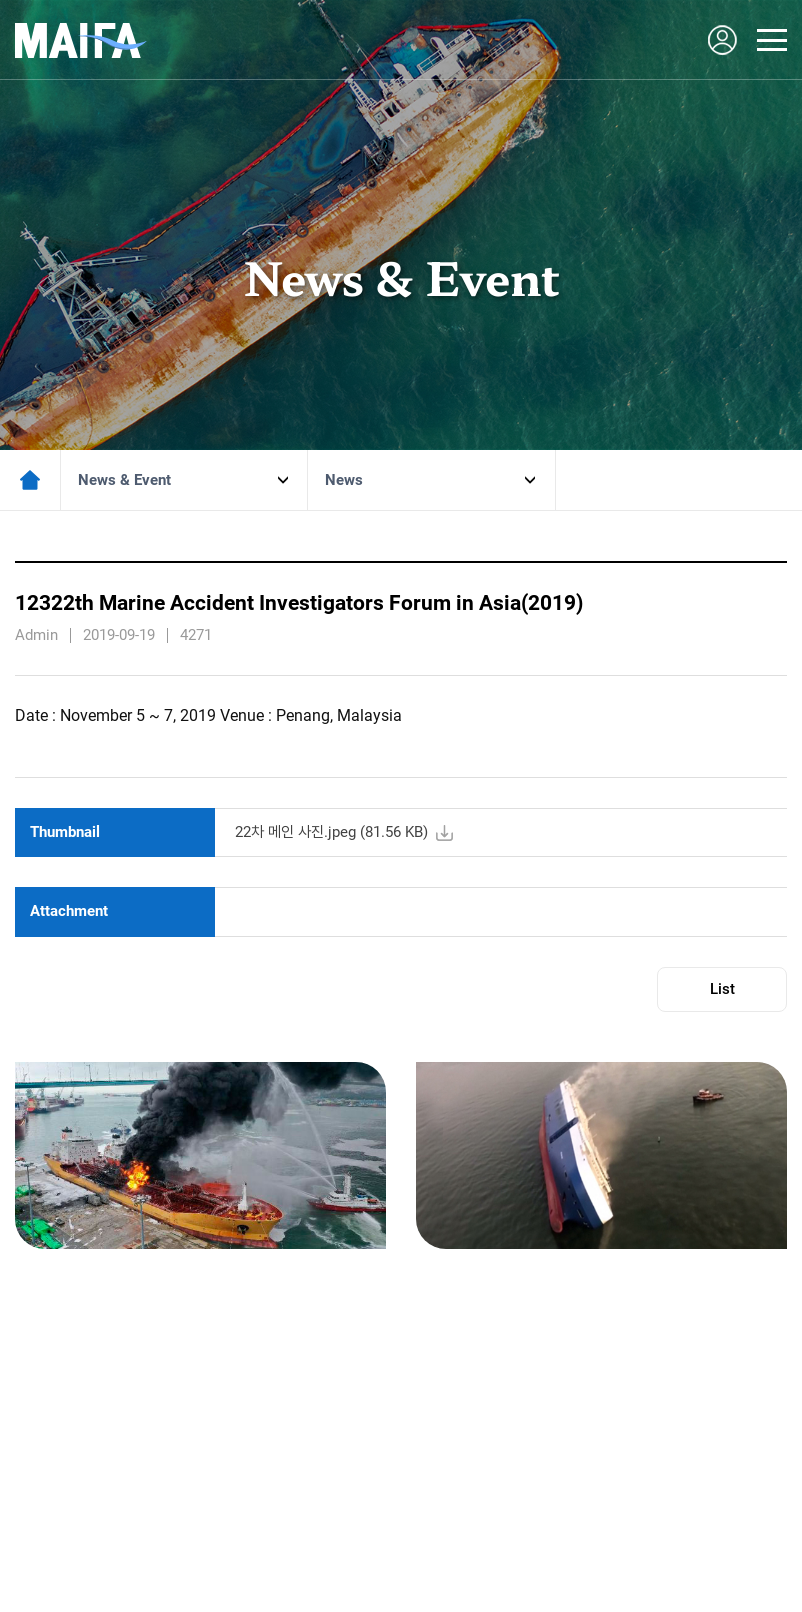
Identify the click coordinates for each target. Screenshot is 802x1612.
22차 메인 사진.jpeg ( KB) (331, 832)
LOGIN (722, 40)
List (722, 989)
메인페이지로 (30, 480)
